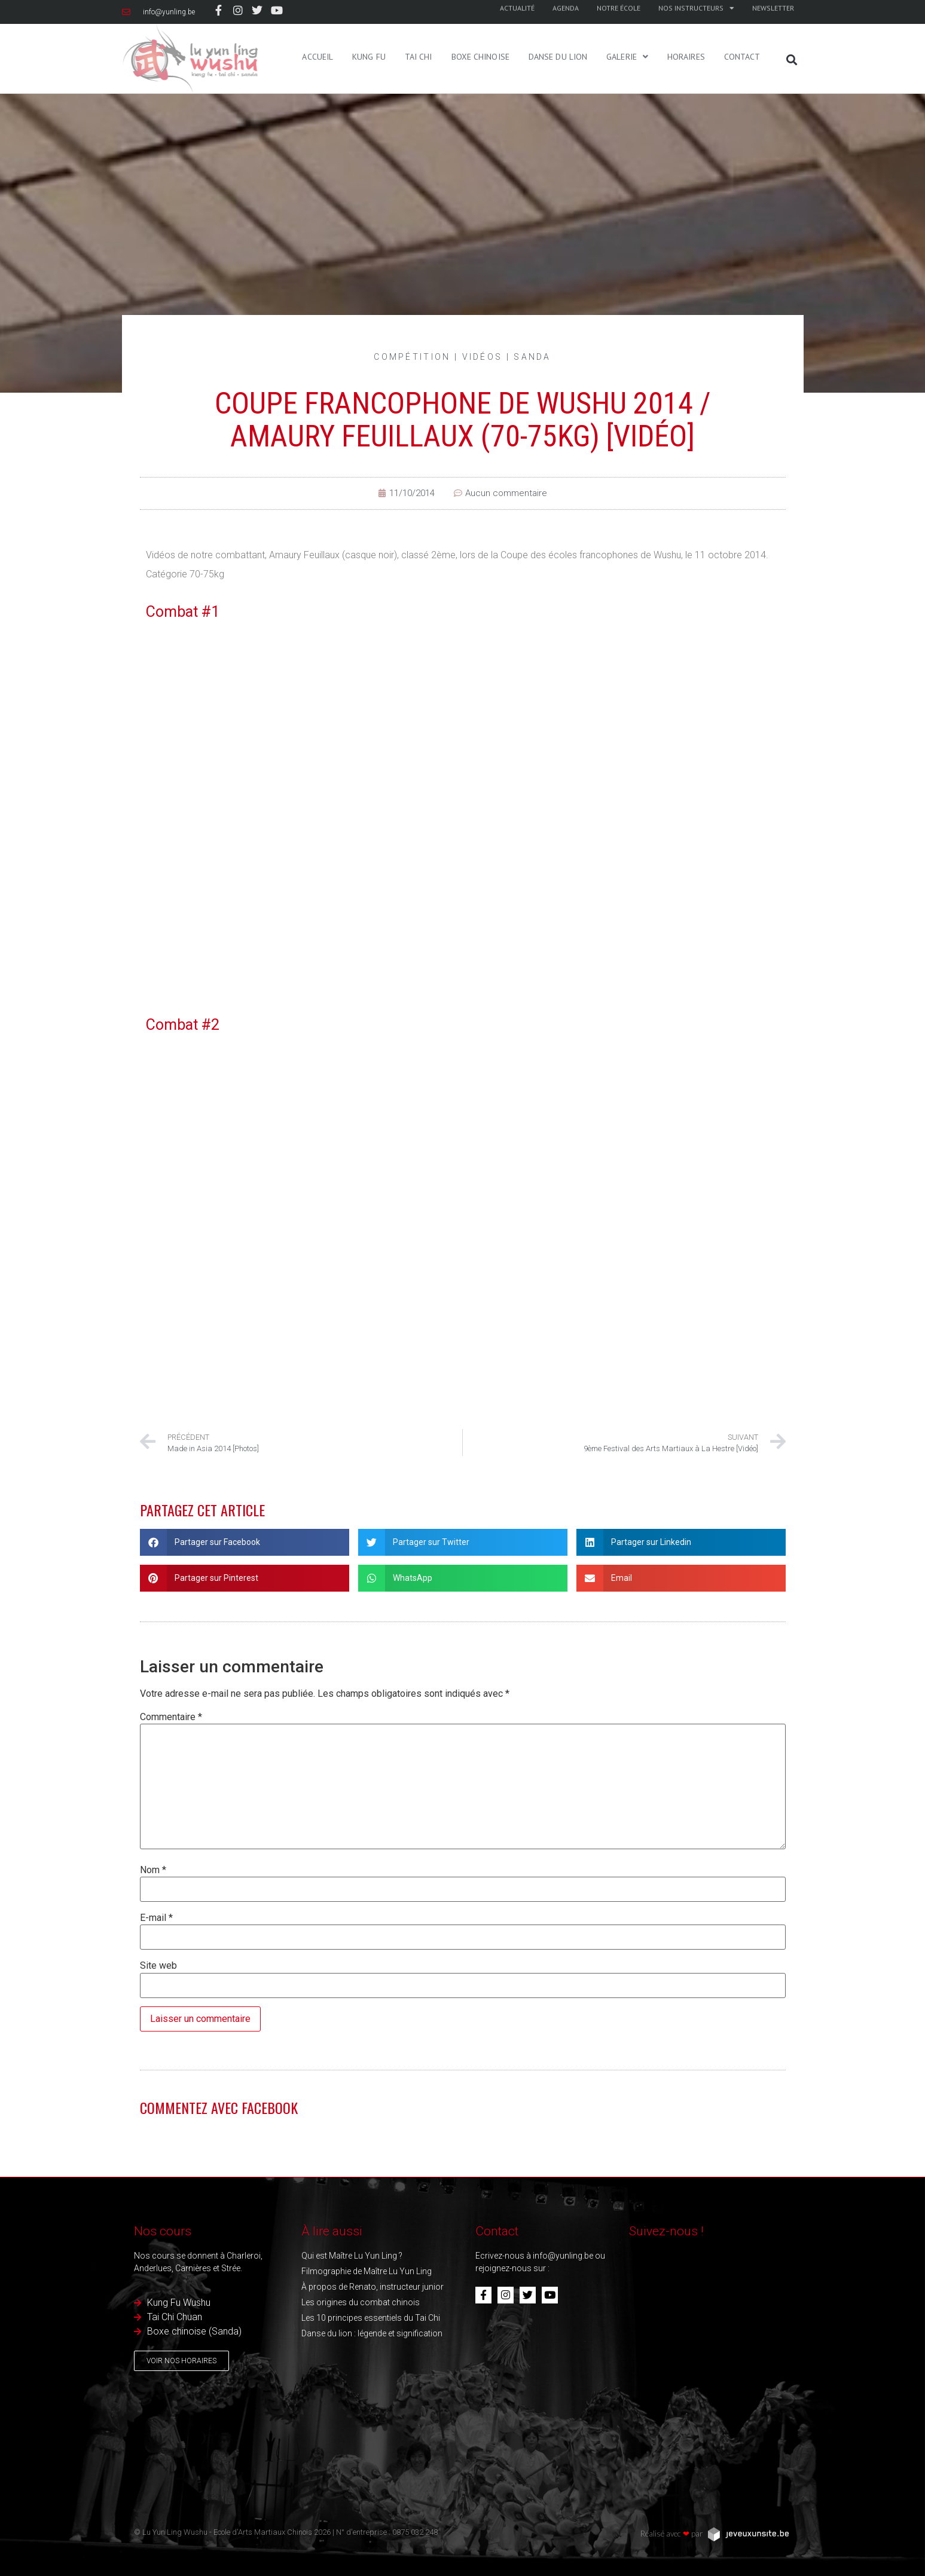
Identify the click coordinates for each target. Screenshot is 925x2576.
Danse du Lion (558, 34)
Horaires (686, 34)
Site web (158, 1966)
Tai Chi (418, 34)
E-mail (156, 1918)
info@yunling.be (563, 2255)
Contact (742, 34)
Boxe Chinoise (480, 34)
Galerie (627, 35)
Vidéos (482, 357)
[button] (791, 59)
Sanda (532, 357)
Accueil (317, 34)
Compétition (412, 357)
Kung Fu (369, 34)
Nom (153, 1870)
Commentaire (171, 1717)
